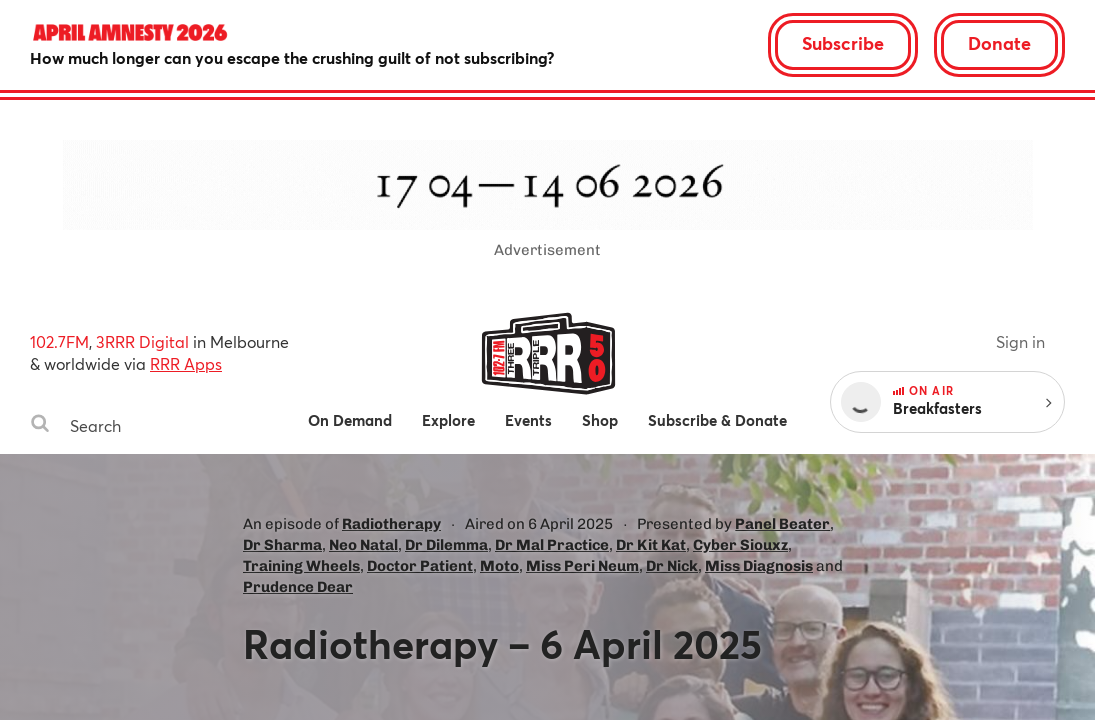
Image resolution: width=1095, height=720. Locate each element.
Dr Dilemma (446, 545)
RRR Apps (186, 363)
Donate (999, 43)
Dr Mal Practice (552, 545)
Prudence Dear (298, 587)
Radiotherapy (391, 524)
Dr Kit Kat (651, 545)
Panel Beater (782, 524)
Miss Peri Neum (582, 566)
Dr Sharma (282, 545)
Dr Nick (672, 566)
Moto (499, 566)
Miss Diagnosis (759, 566)
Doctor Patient (420, 566)
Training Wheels (301, 566)
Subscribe (843, 43)
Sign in (1020, 341)
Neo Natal (363, 545)
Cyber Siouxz (740, 545)
